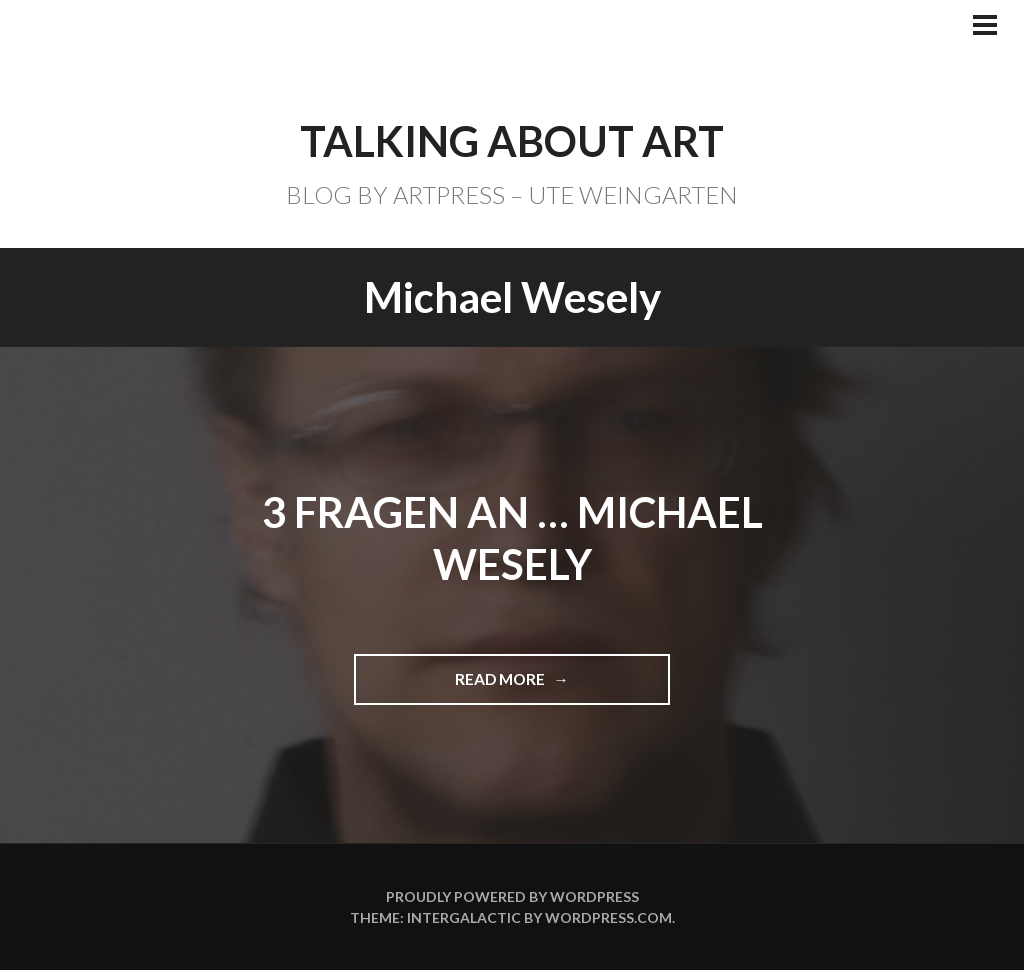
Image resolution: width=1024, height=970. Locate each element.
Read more (509, 686)
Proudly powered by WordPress (512, 896)
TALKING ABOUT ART (512, 141)
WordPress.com (608, 917)
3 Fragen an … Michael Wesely (512, 538)
